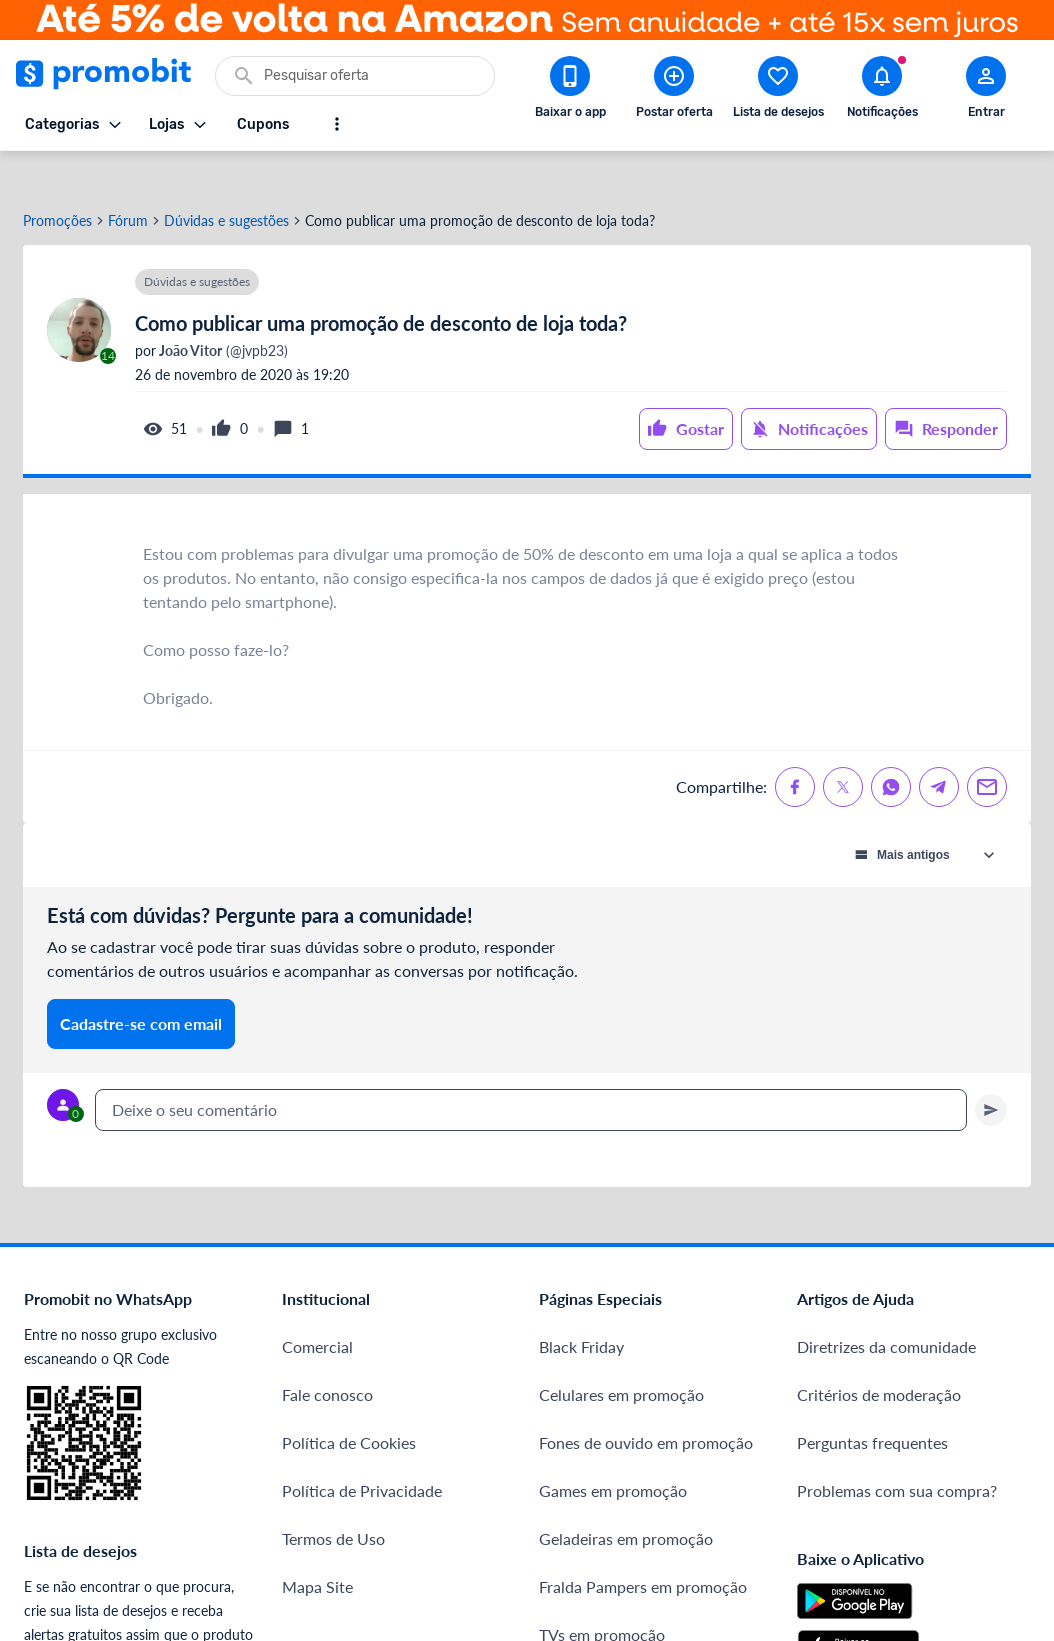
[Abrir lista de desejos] (778, 91)
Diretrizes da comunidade (886, 1308)
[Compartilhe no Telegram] (939, 749)
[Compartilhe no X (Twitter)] (843, 749)
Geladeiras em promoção (626, 1500)
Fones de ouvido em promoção (646, 1404)
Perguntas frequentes (872, 1404)
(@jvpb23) (222, 313)
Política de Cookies (349, 1404)
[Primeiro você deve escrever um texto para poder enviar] (991, 1072)
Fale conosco (327, 1356)
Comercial (317, 1308)
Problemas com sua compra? (897, 1452)
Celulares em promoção (621, 1356)
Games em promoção (613, 1452)
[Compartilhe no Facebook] (795, 749)
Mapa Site (317, 1548)
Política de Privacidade (362, 1452)
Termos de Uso (333, 1500)
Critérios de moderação (879, 1356)
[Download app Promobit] (570, 91)
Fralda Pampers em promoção (643, 1548)
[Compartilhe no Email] (987, 749)
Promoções (57, 183)
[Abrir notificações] (882, 91)
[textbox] (531, 1072)
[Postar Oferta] (674, 91)
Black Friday (581, 1308)
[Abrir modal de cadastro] (986, 91)
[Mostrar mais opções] (337, 124)
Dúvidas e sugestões (226, 183)
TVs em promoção (602, 1596)
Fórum (128, 183)
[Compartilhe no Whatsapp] (891, 749)
